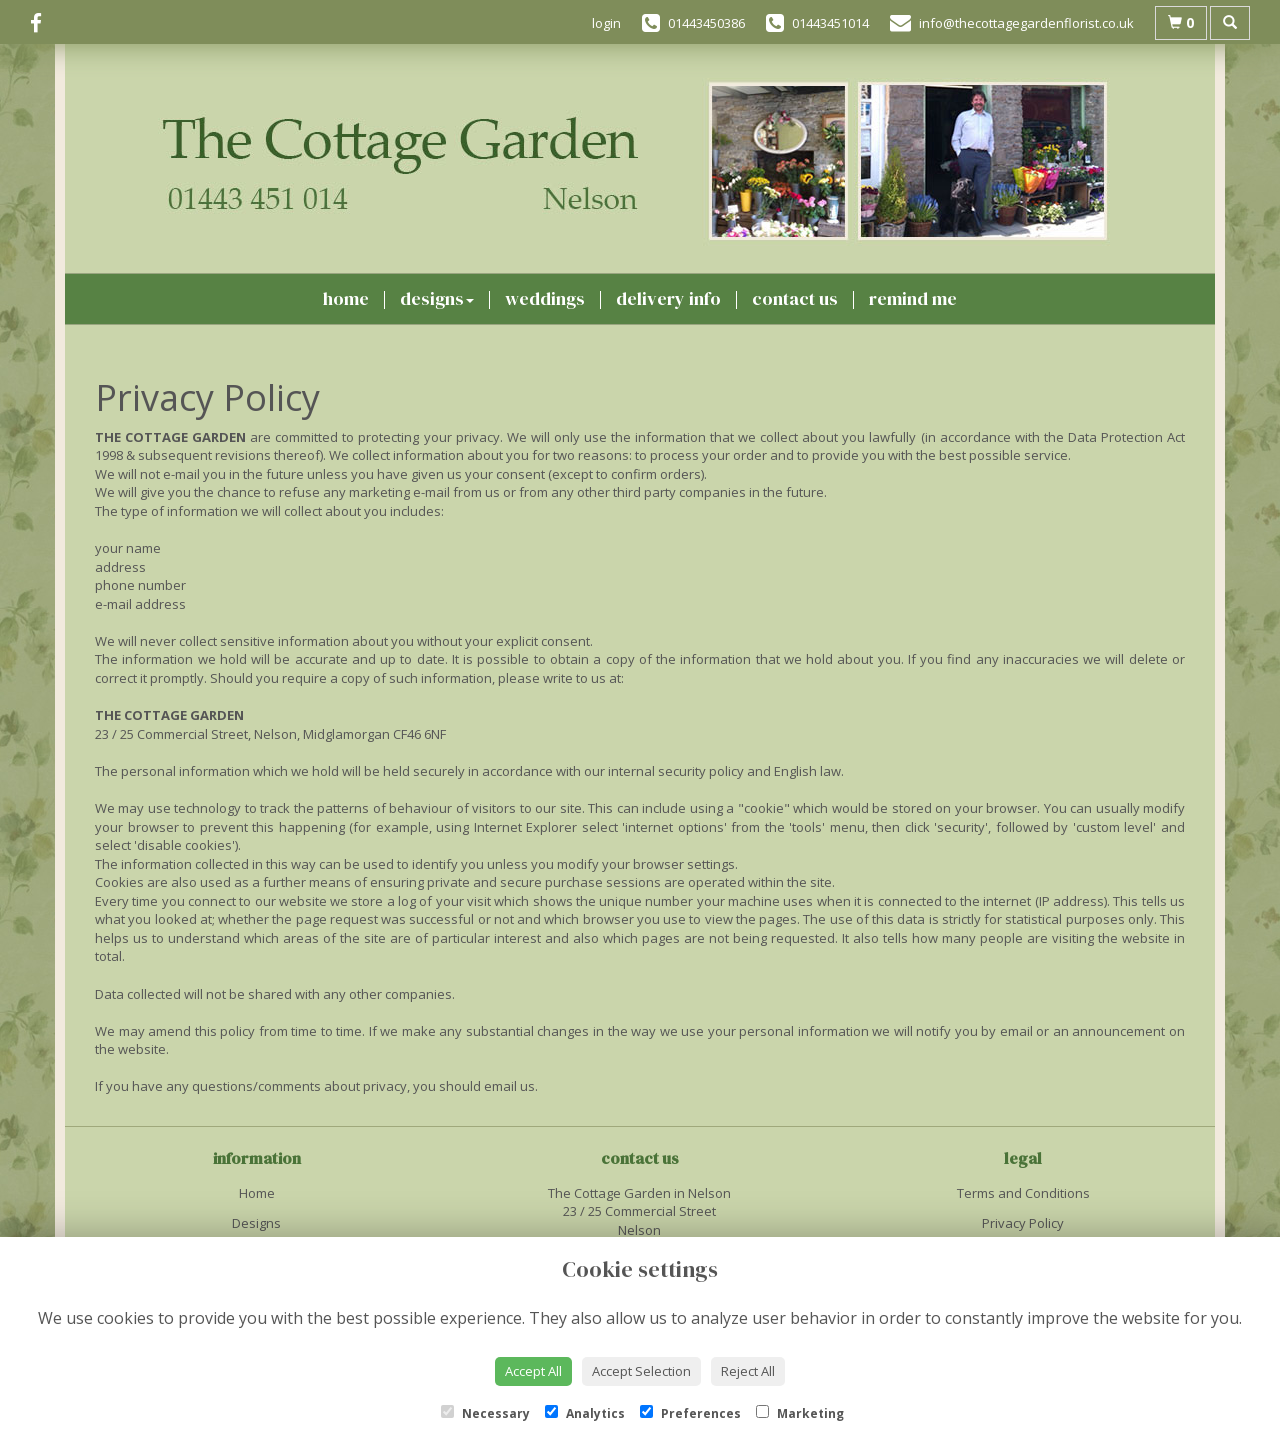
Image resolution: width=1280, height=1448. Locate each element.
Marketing (800, 1413)
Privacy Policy (1023, 1223)
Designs (437, 298)
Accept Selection (641, 1371)
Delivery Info (668, 298)
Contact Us (795, 298)
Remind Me (913, 298)
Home (346, 298)
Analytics (585, 1413)
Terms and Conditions (1023, 1193)
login (606, 23)
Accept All (533, 1371)
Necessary (485, 1413)
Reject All (748, 1371)
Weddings (545, 298)
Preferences (690, 1413)
